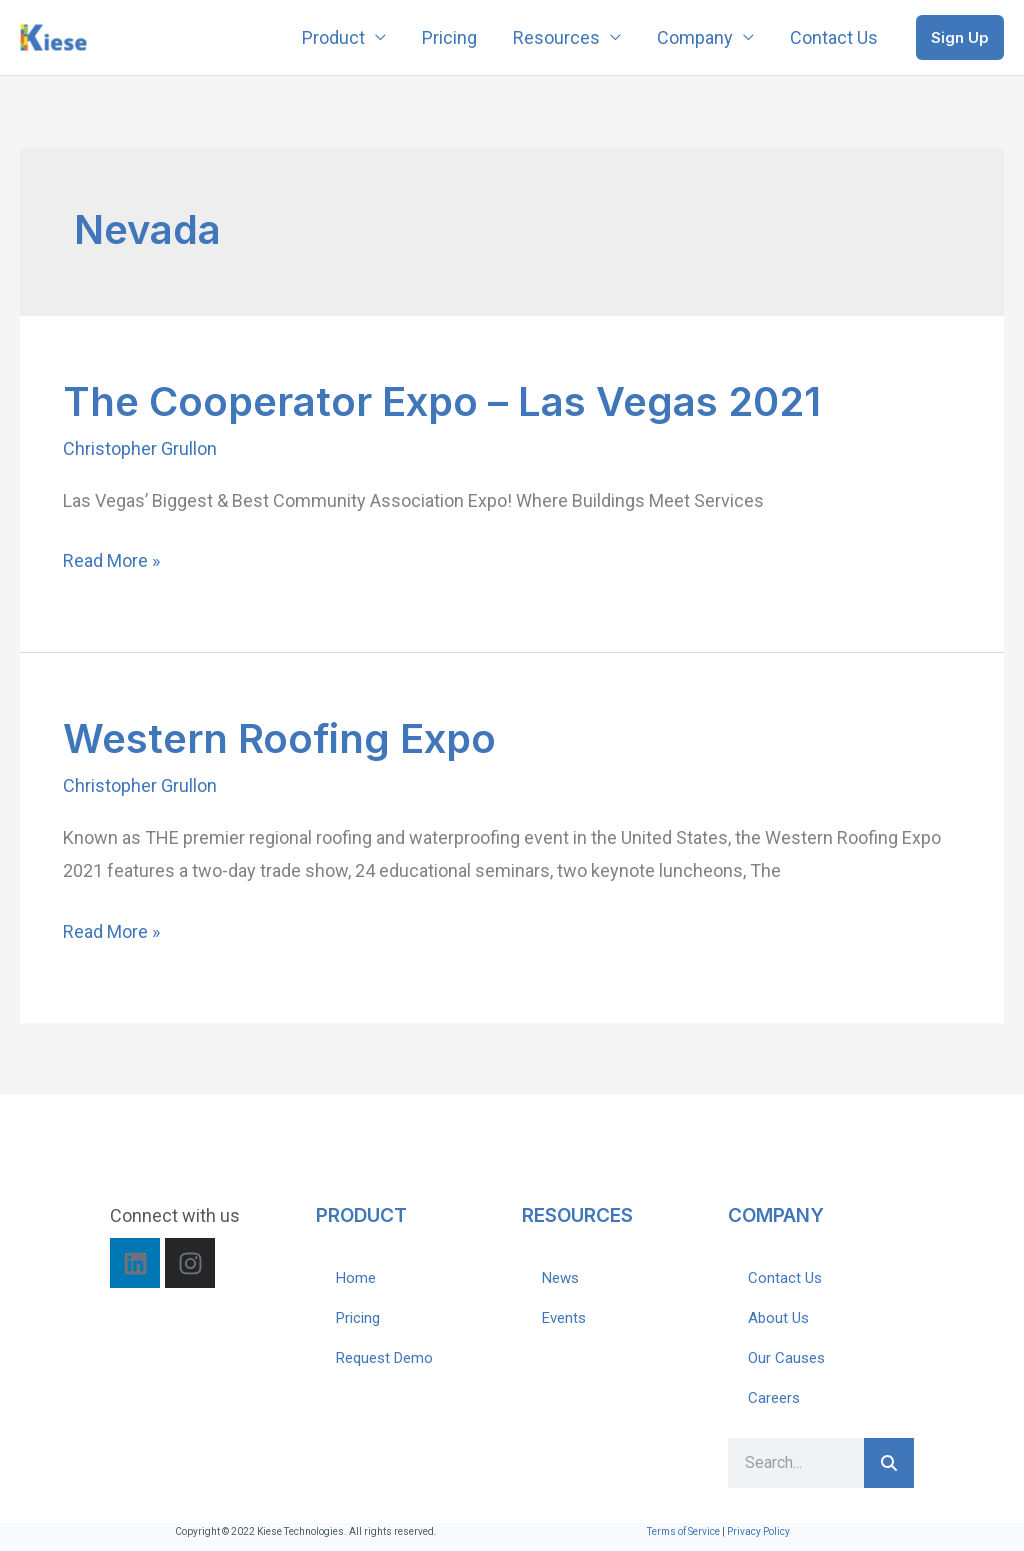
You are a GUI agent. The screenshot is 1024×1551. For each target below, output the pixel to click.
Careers (774, 1398)
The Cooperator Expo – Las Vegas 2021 (442, 401)
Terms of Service (683, 1531)
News (560, 1278)
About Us (778, 1318)
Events (564, 1318)
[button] (960, 37)
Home (356, 1278)
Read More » (111, 560)
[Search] (889, 1463)
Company (695, 37)
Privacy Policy (758, 1531)
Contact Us (834, 37)
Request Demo (384, 1358)
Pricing (449, 37)
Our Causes (786, 1358)
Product (333, 37)
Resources (556, 37)
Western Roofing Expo (279, 738)
